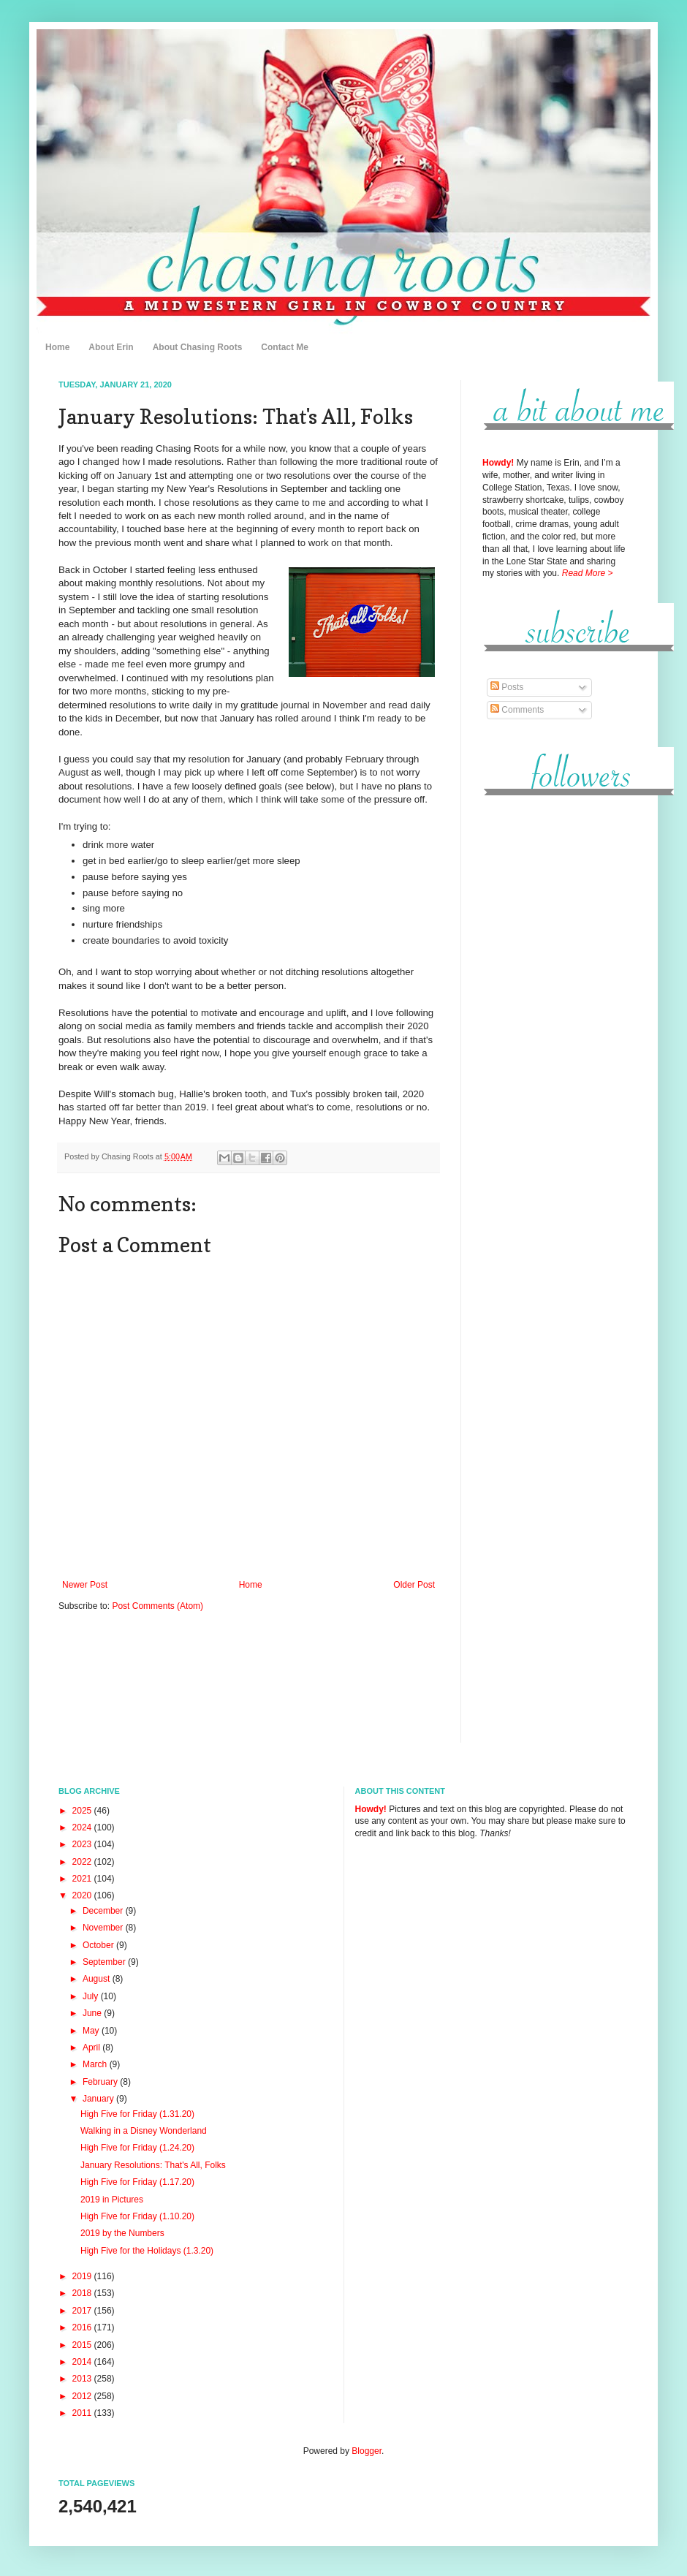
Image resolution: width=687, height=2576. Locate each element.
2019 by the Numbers (122, 2233)
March (96, 2064)
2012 (83, 2396)
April (92, 2047)
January (99, 2099)
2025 (83, 1811)
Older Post (414, 1585)
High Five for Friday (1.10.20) (137, 2216)
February (101, 2082)
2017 (83, 2311)
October (99, 1945)
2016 (83, 2327)
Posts (506, 687)
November (104, 1927)
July (92, 1996)
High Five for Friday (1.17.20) (137, 2182)
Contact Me (284, 347)
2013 (83, 2379)
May (92, 2031)
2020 (83, 1895)
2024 (83, 1827)
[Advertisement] (555, 1030)
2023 (83, 1844)
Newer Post (84, 1585)
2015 (83, 2345)
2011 (83, 2413)
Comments (517, 710)
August (98, 1979)
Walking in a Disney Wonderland (143, 2131)
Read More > (587, 573)
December (104, 1911)
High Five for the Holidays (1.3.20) (146, 2251)
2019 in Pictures (111, 2199)
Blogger (367, 2451)
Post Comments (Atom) (157, 1606)
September (105, 1962)
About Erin (110, 347)
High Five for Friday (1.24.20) (137, 2148)
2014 (83, 2362)
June (93, 2013)
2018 (83, 2293)
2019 (83, 2276)
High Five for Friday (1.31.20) (137, 2114)
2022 (83, 1862)
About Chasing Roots (198, 347)
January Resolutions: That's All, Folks (153, 2165)
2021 (83, 1879)
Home (57, 347)
